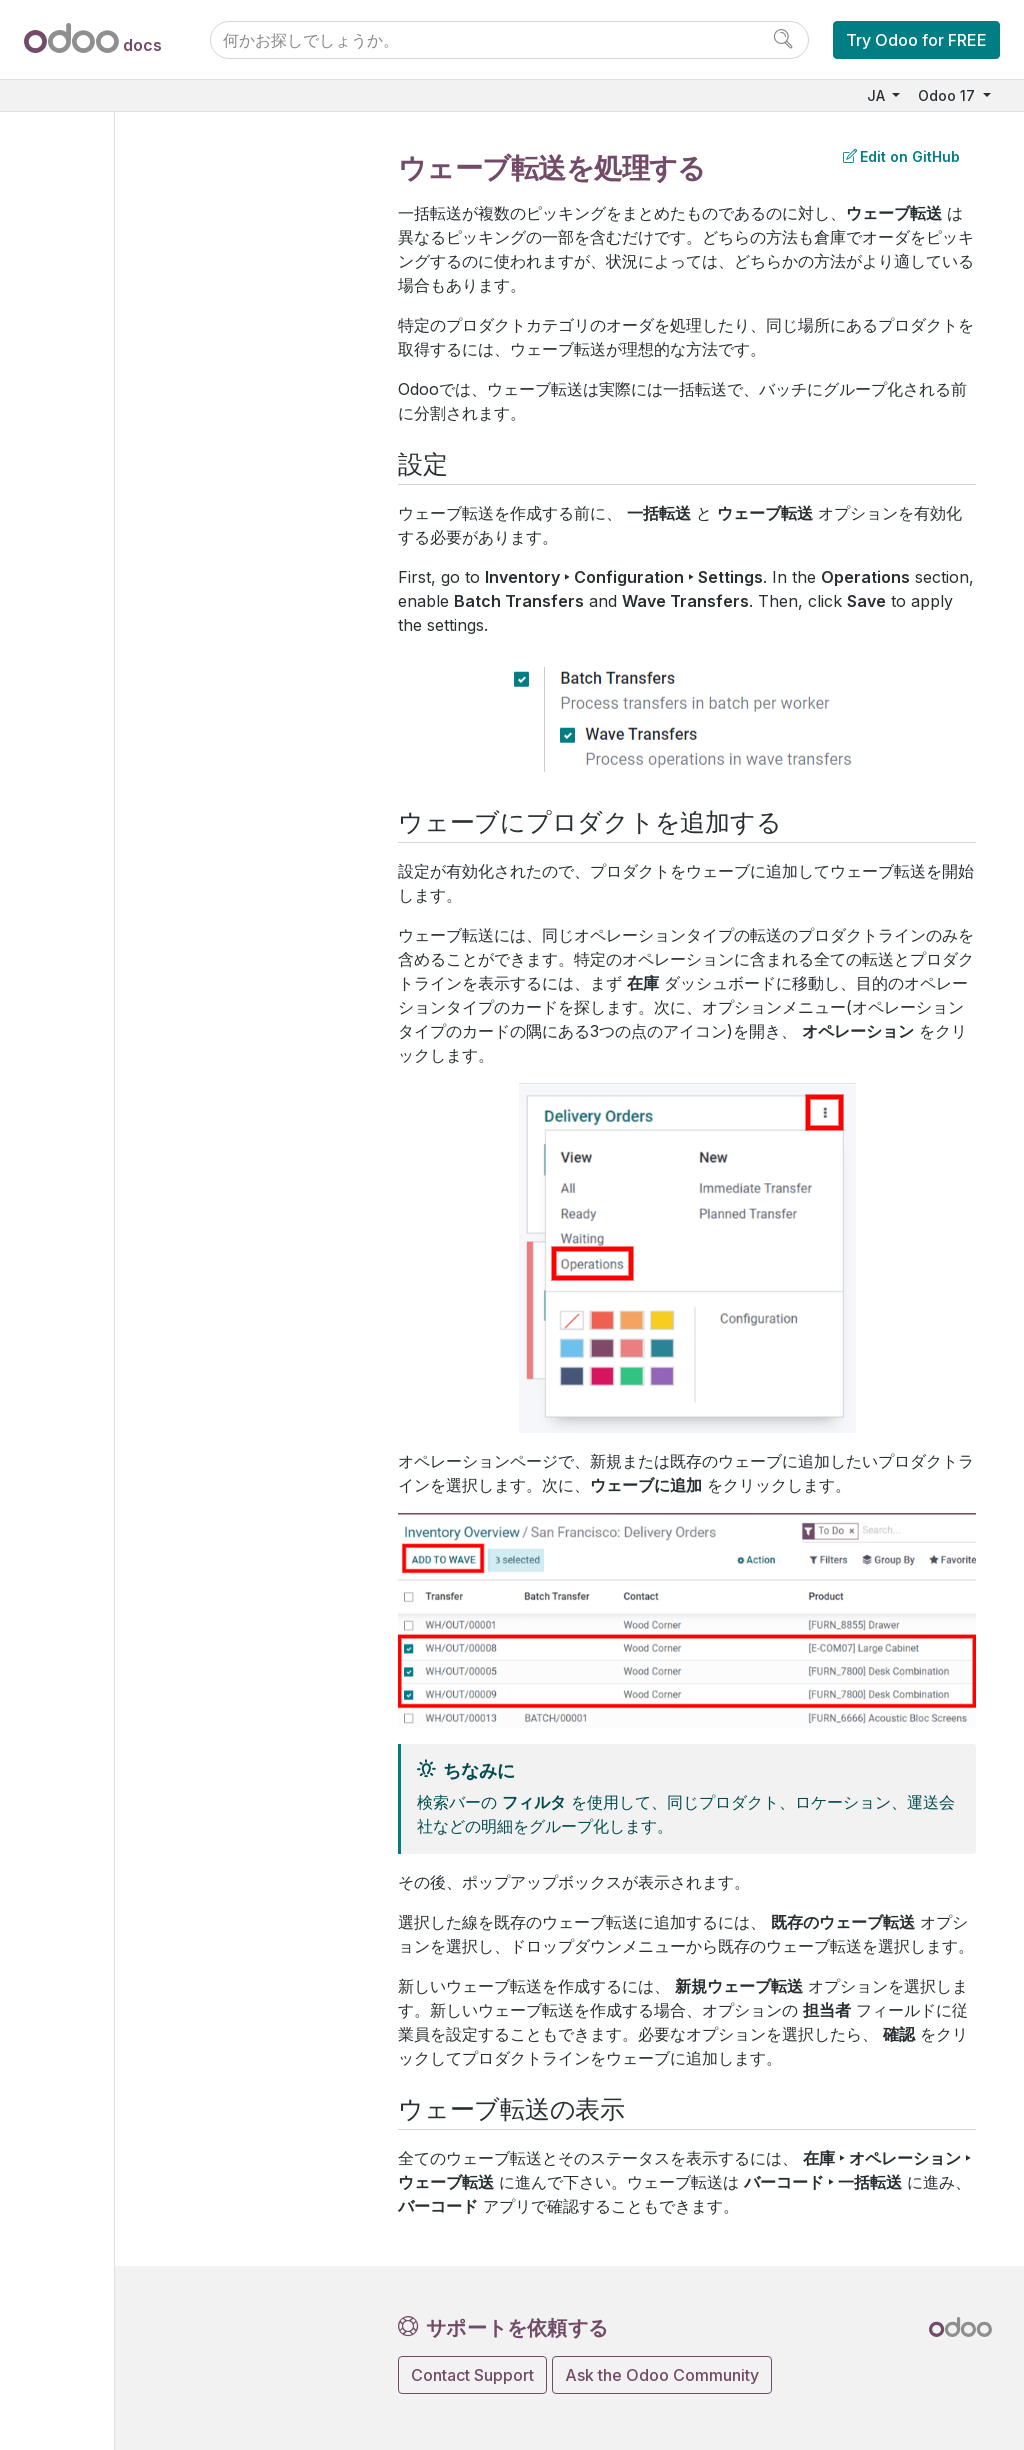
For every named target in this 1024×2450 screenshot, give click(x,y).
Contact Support (472, 2375)
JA (878, 95)
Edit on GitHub (901, 156)
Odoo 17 (948, 95)
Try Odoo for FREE (916, 40)
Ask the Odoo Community (662, 2375)
